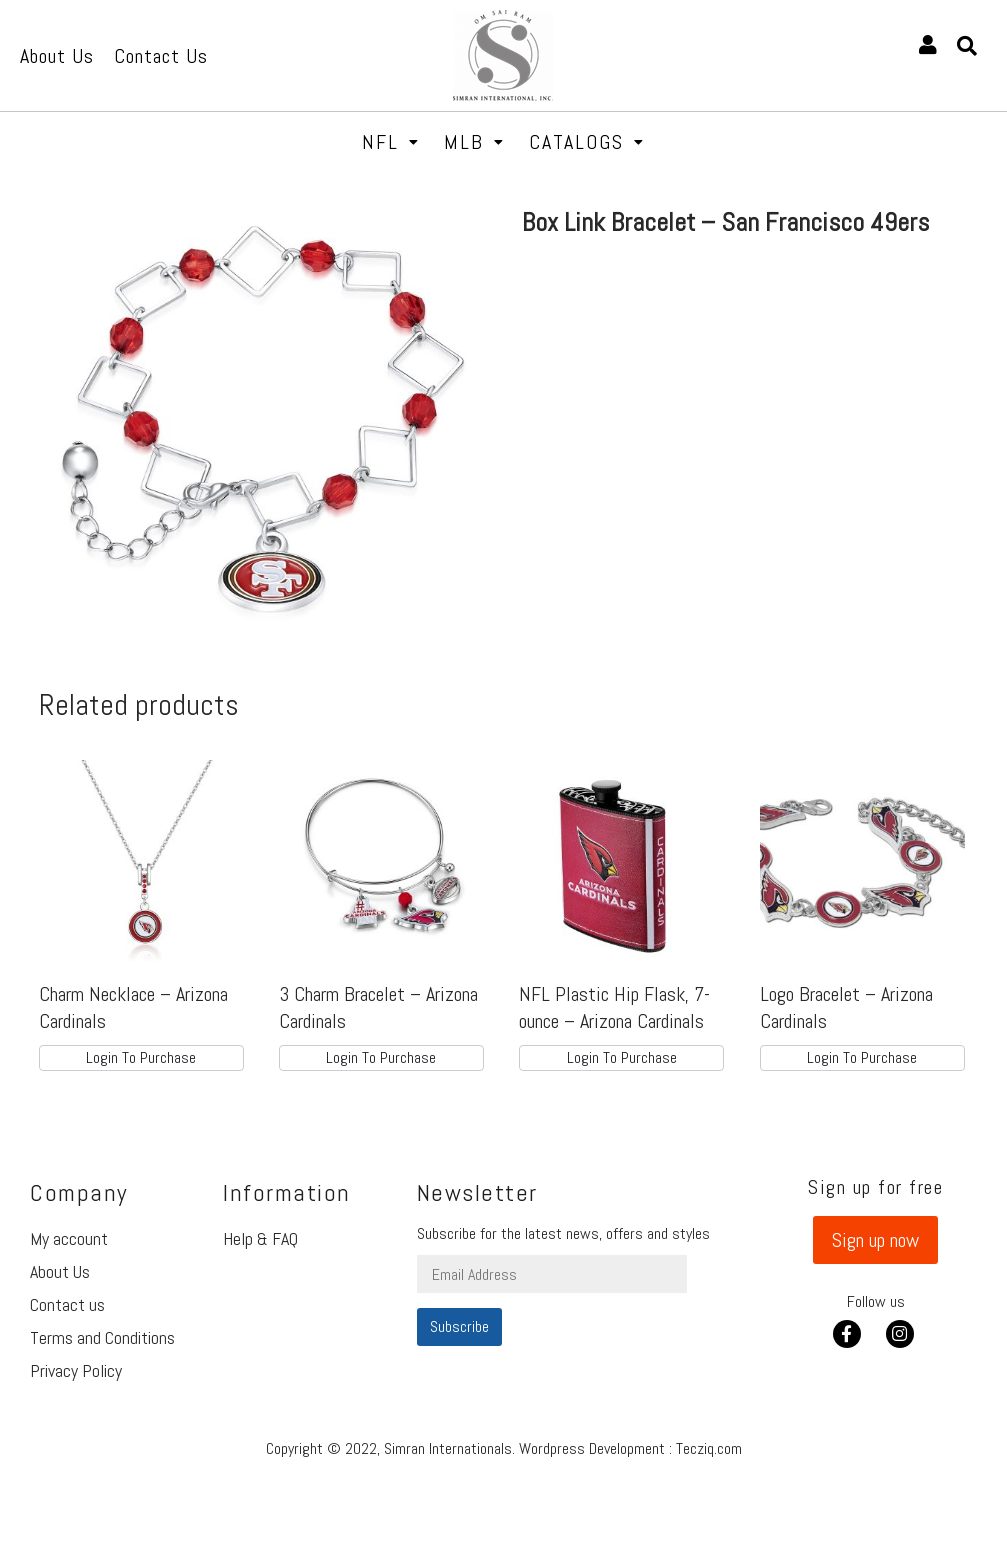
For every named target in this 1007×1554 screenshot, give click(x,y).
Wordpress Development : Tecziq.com (630, 1448)
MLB (474, 142)
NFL (391, 142)
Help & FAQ (260, 1238)
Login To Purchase (141, 1057)
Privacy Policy (76, 1370)
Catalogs (587, 142)
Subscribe (459, 1326)
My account (69, 1238)
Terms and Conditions (102, 1337)
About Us (60, 1271)
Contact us (67, 1304)
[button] (875, 1240)
